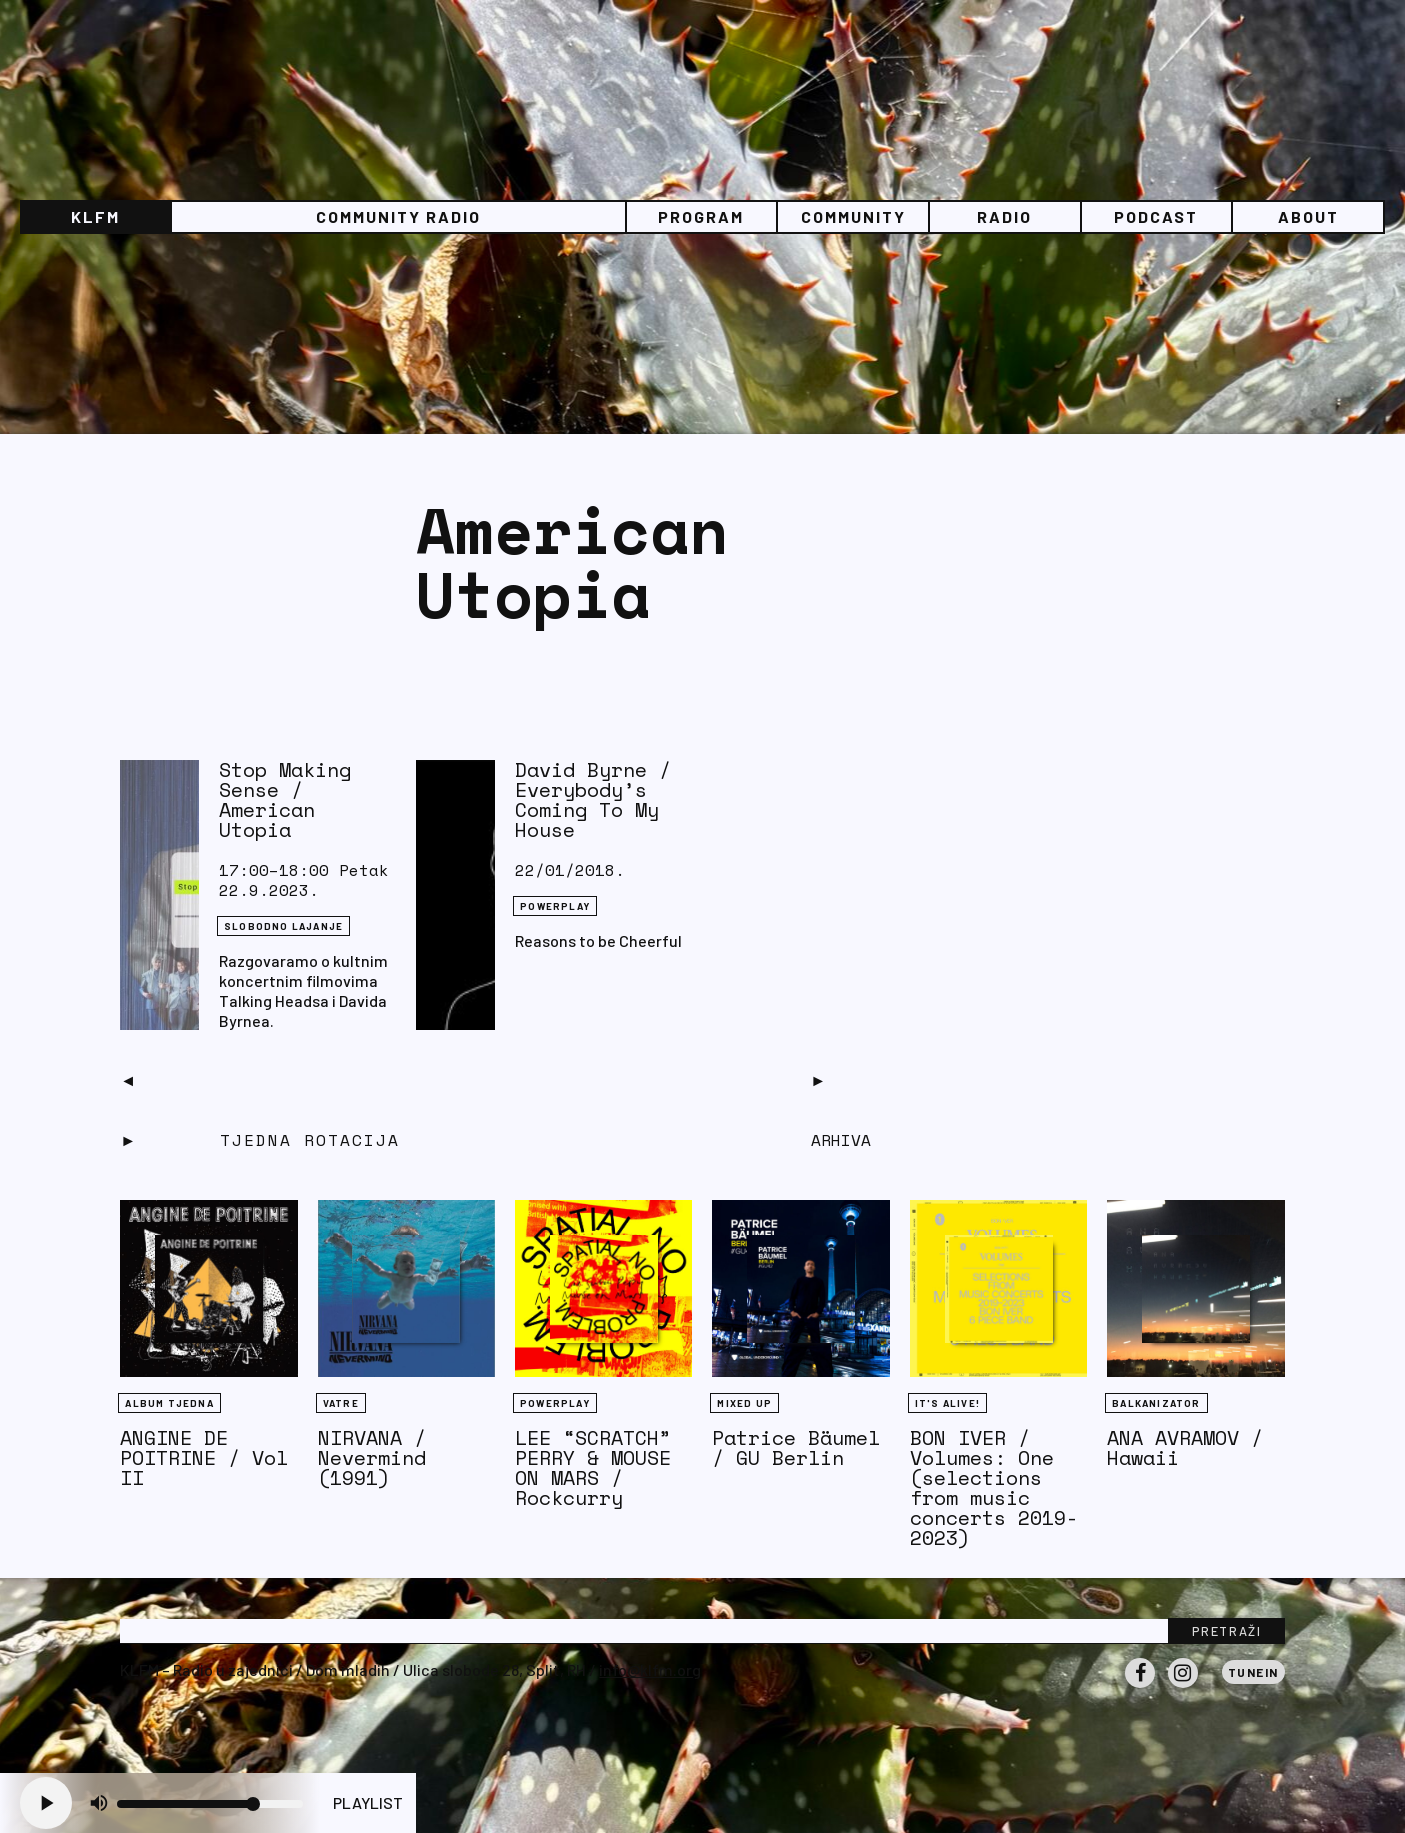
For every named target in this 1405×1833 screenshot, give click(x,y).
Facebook (1140, 1687)
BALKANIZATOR (1156, 1403)
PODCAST (1156, 216)
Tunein (1253, 1672)
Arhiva (841, 1140)
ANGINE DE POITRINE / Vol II (204, 1457)
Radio (1004, 216)
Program (701, 216)
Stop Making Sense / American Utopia (285, 799)
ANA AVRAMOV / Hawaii (1185, 1447)
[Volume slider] (210, 1804)
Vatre (341, 1403)
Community (853, 216)
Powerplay (555, 906)
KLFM (95, 216)
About (1308, 216)
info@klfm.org (650, 1669)
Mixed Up (744, 1403)
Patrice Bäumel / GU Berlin (796, 1447)
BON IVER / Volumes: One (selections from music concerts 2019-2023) (994, 1487)
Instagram (1183, 1687)
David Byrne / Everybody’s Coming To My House (593, 799)
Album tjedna (169, 1403)
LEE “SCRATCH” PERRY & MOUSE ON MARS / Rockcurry (593, 1467)
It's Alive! (947, 1403)
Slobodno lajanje (283, 926)
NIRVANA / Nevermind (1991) (372, 1457)
